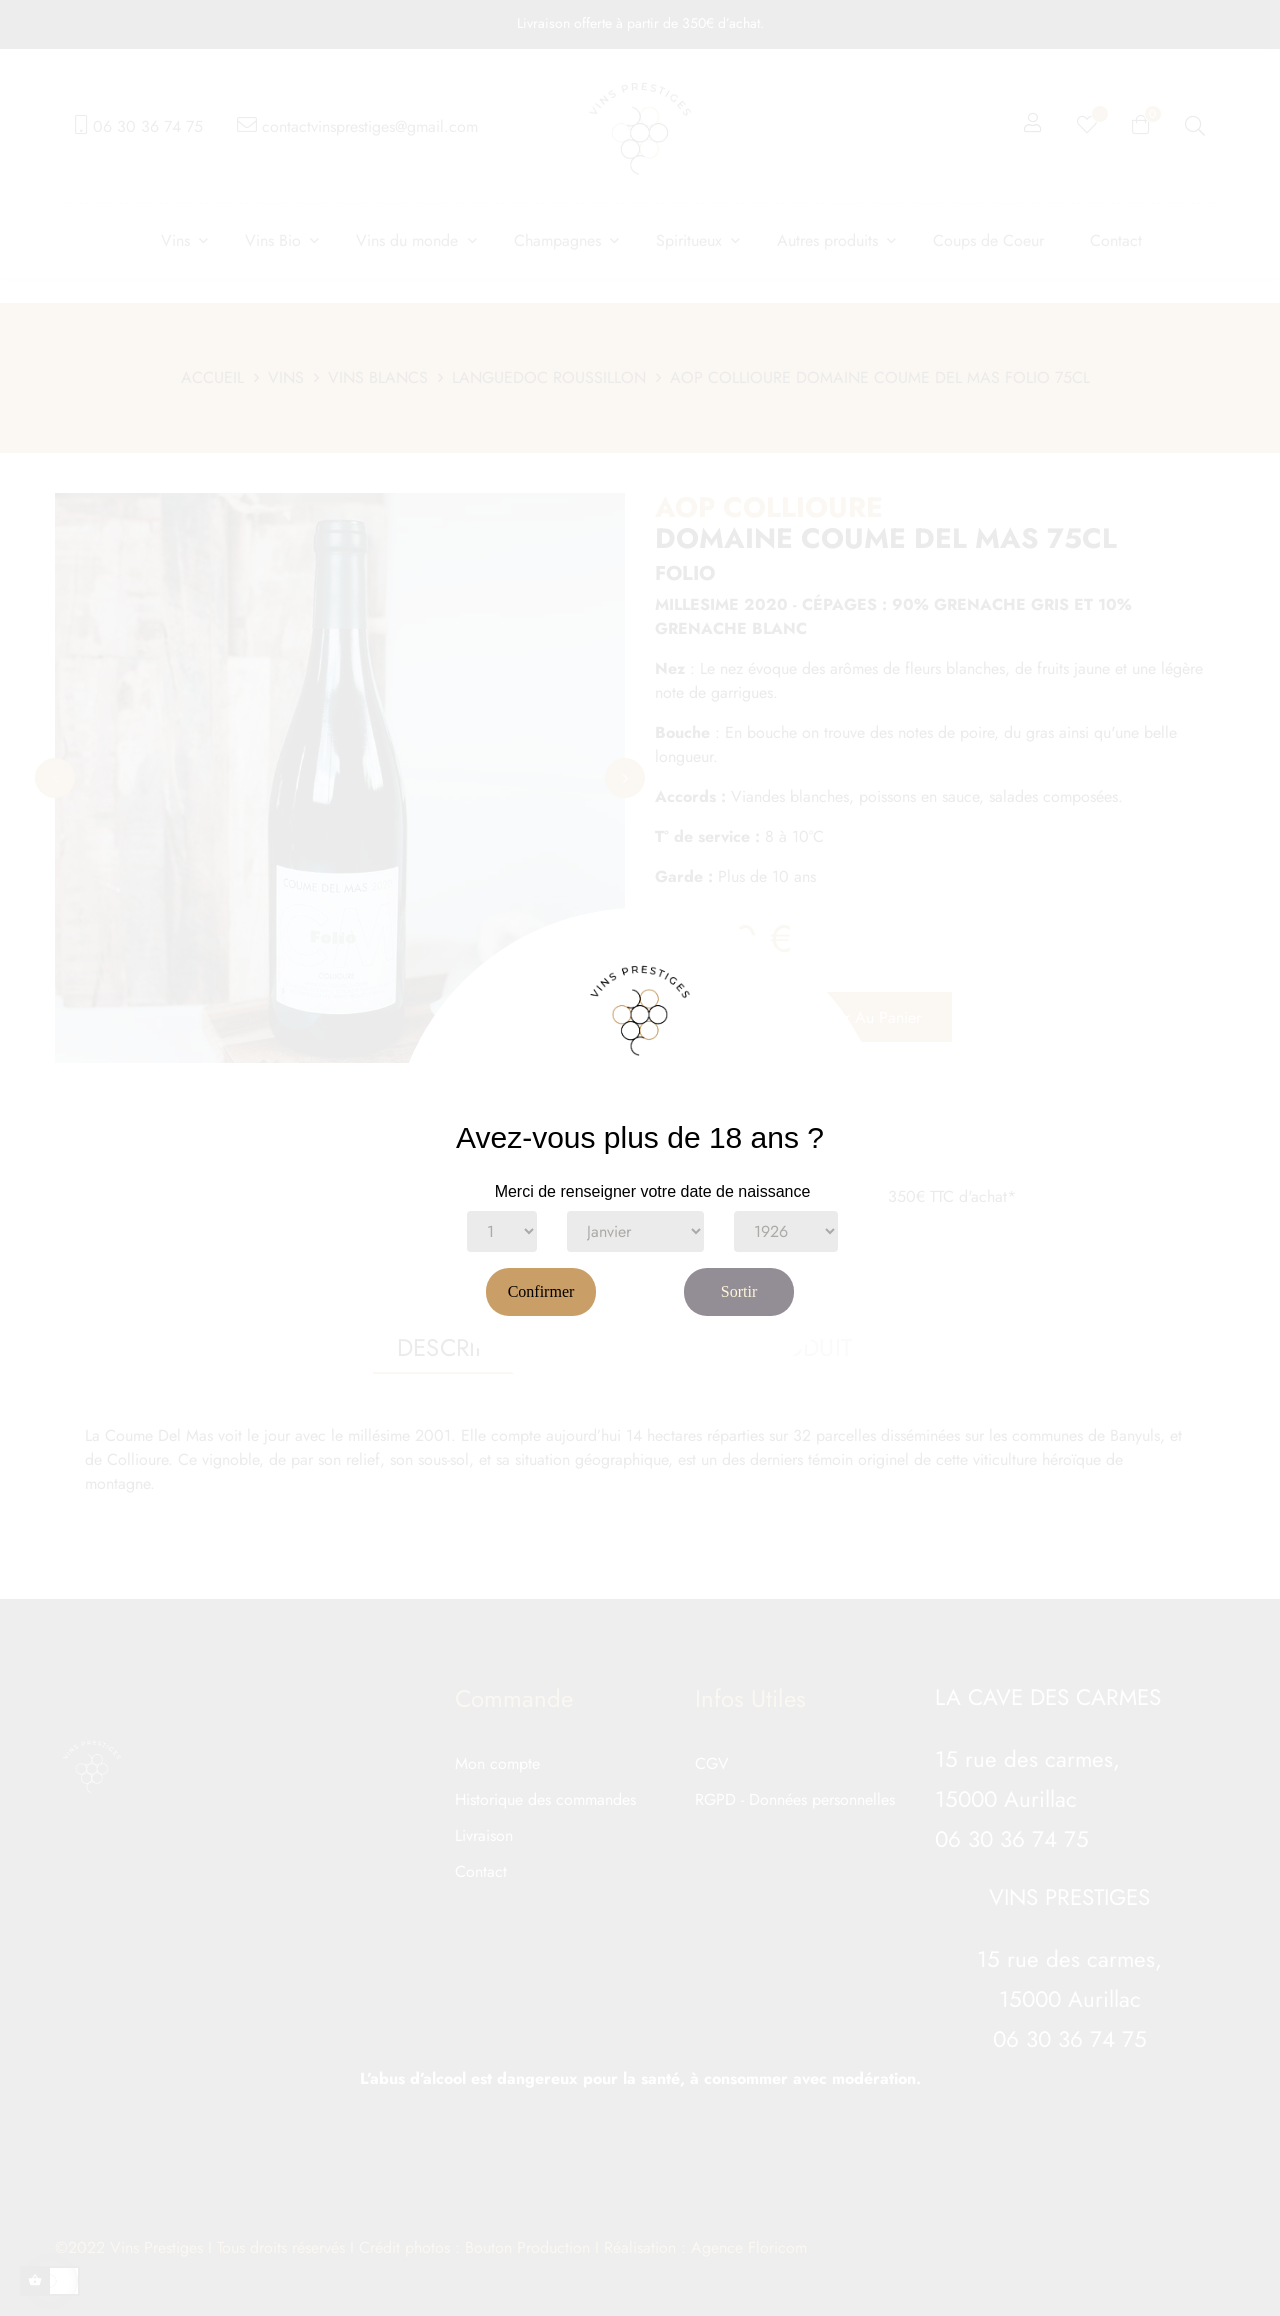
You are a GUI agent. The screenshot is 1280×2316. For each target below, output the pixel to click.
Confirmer (541, 1291)
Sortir (739, 1291)
